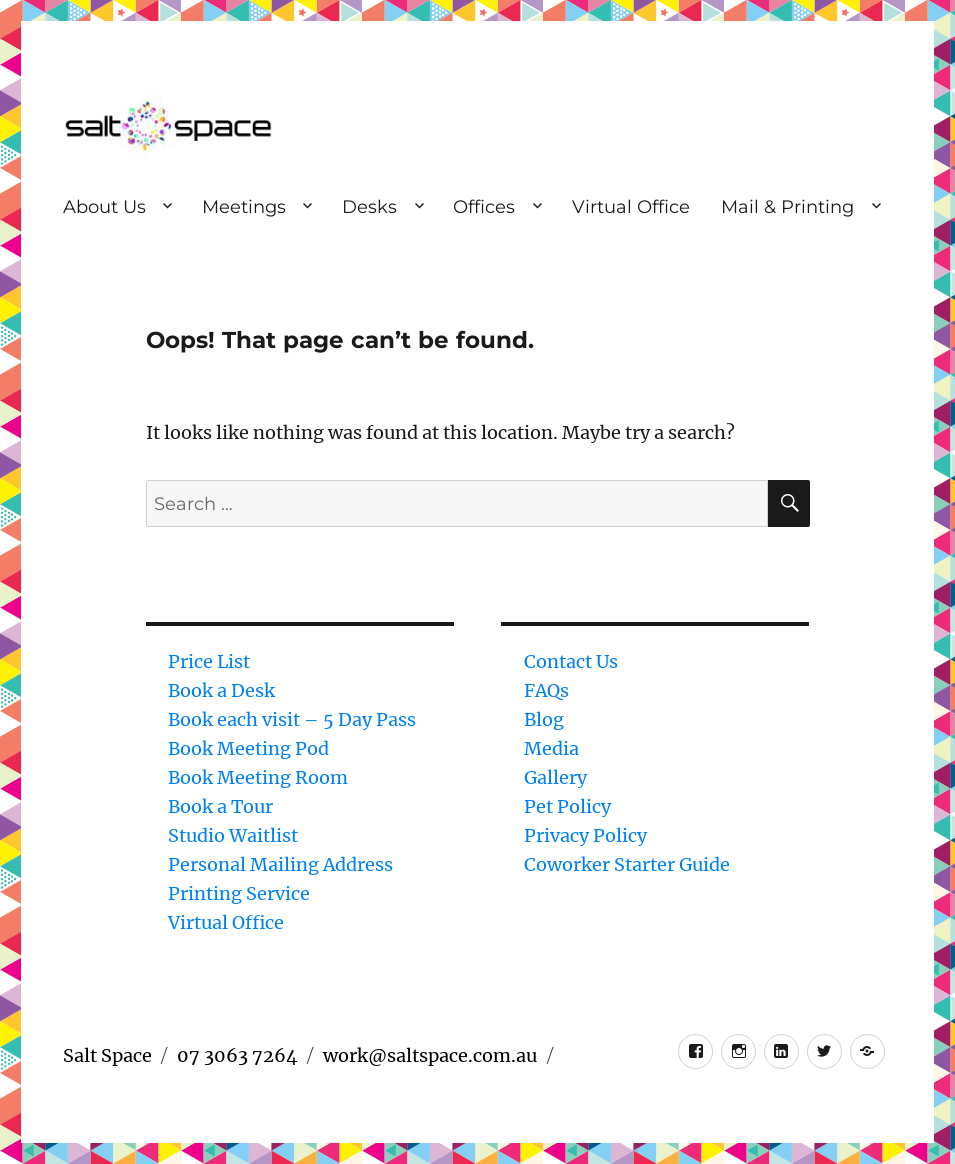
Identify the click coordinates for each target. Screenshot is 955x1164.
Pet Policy (567, 806)
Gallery (555, 777)
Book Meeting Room (258, 777)
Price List (209, 661)
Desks (369, 207)
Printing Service (239, 893)
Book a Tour (220, 806)
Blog (544, 719)
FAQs (546, 690)
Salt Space (107, 1055)
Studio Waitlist (233, 835)
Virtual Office (631, 207)
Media (551, 748)
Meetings (244, 207)
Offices (484, 207)
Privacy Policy (585, 835)
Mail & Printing (787, 207)
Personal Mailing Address (280, 864)
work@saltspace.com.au (430, 1055)
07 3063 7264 (237, 1055)
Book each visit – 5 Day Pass (292, 719)
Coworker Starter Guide (627, 864)
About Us (104, 207)
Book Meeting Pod (248, 748)
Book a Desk (221, 690)
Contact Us (571, 661)
